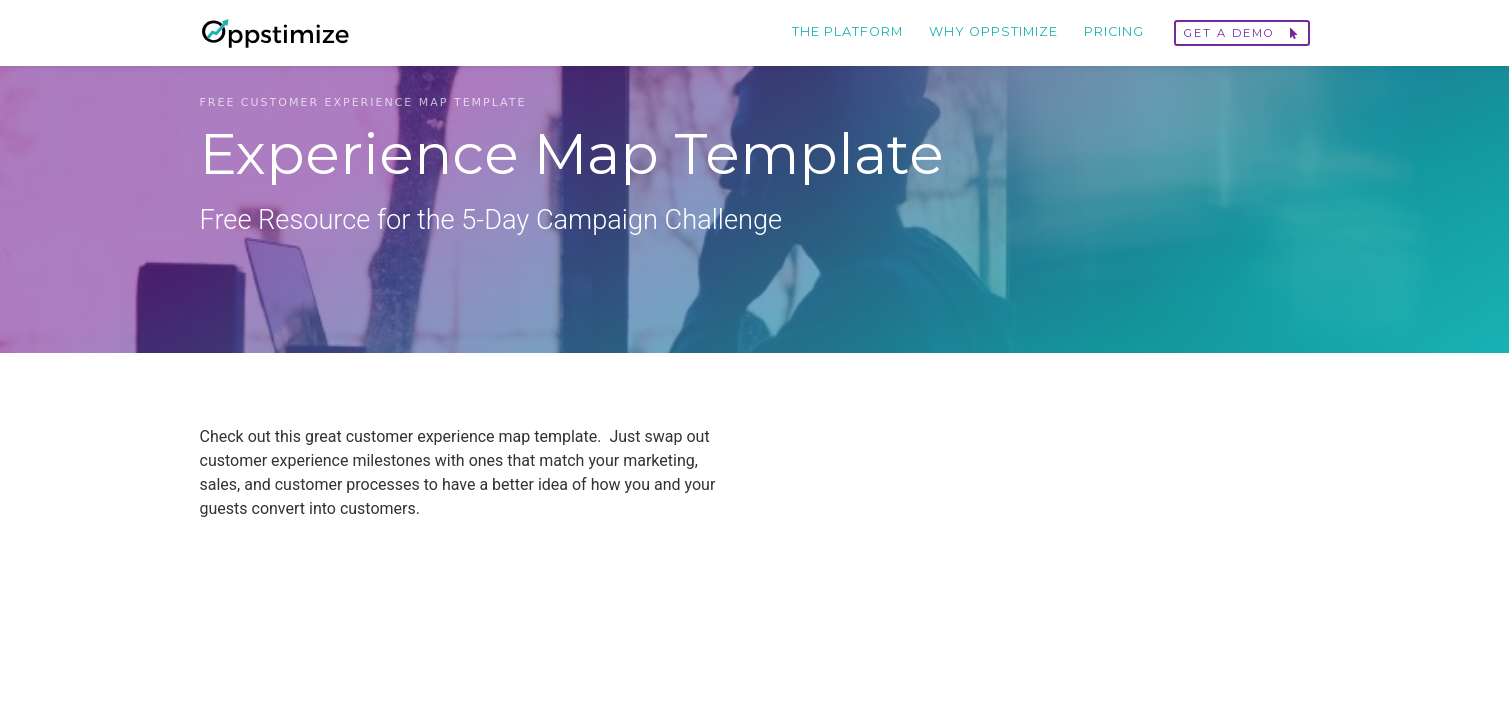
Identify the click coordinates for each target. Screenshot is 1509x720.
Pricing (1114, 31)
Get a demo (1242, 33)
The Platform (847, 31)
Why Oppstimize (993, 31)
